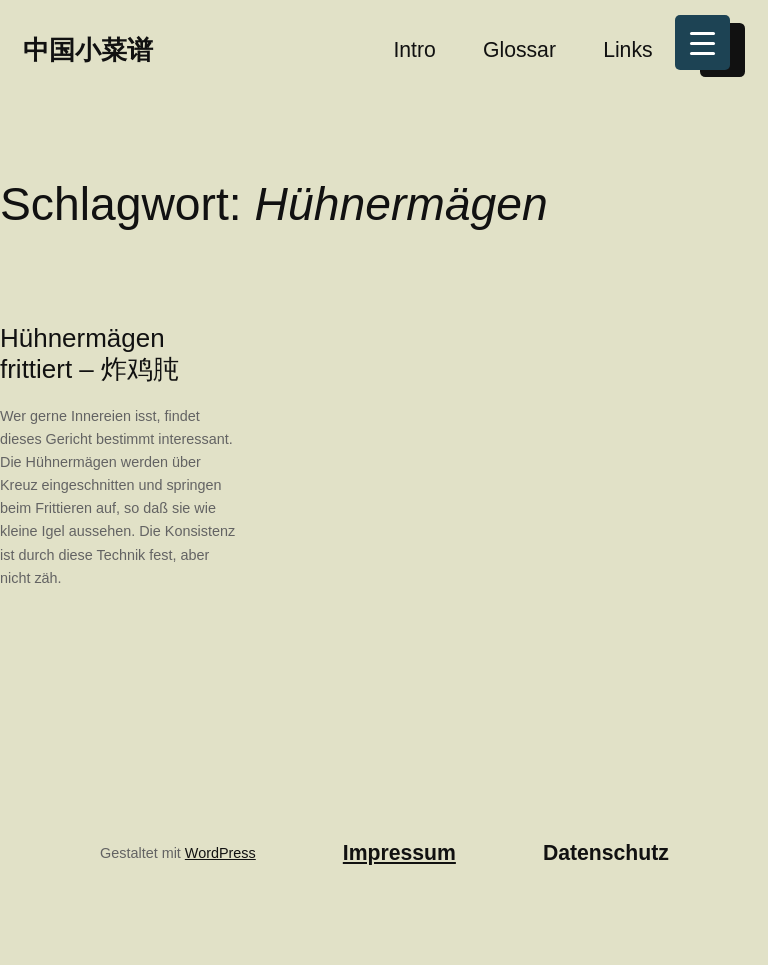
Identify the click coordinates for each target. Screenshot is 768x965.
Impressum (399, 852)
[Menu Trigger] (702, 42)
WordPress (220, 853)
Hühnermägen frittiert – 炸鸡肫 (89, 353)
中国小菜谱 (88, 49)
